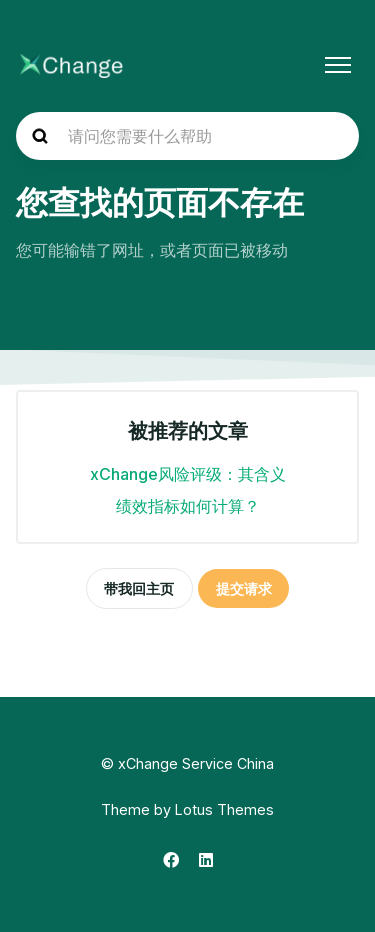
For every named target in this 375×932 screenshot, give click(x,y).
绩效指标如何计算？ (188, 506)
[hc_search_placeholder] (187, 136)
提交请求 (244, 588)
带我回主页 (139, 588)
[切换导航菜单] (338, 65)
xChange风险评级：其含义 (188, 474)
